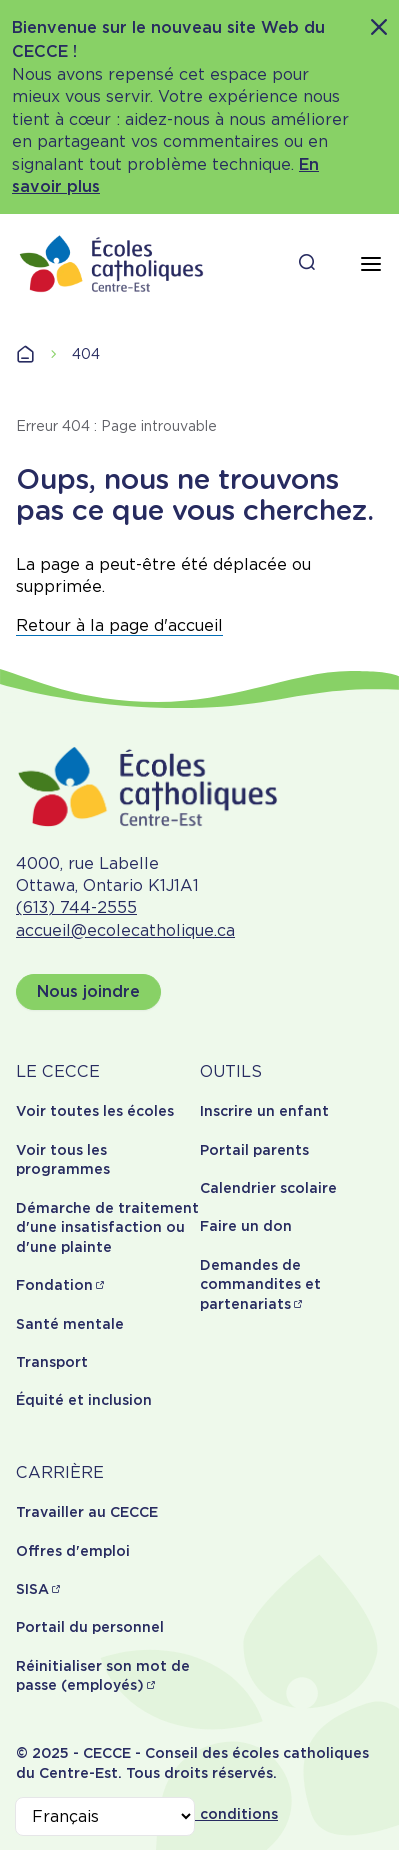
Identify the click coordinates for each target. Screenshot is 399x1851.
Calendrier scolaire (268, 1188)
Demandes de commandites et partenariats (260, 1284)
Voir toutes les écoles (95, 1111)
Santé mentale (70, 1324)
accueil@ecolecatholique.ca (125, 930)
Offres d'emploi (73, 1551)
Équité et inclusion (84, 1400)
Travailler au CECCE (87, 1512)
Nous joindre (88, 991)
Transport (52, 1362)
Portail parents (254, 1150)
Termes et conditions (200, 1814)
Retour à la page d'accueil (119, 625)
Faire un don (246, 1226)
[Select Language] (105, 1816)
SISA (32, 1589)
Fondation (54, 1285)
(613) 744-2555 (76, 907)
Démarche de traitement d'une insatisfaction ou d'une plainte (107, 1227)
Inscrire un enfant (264, 1111)
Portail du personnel (90, 1627)
